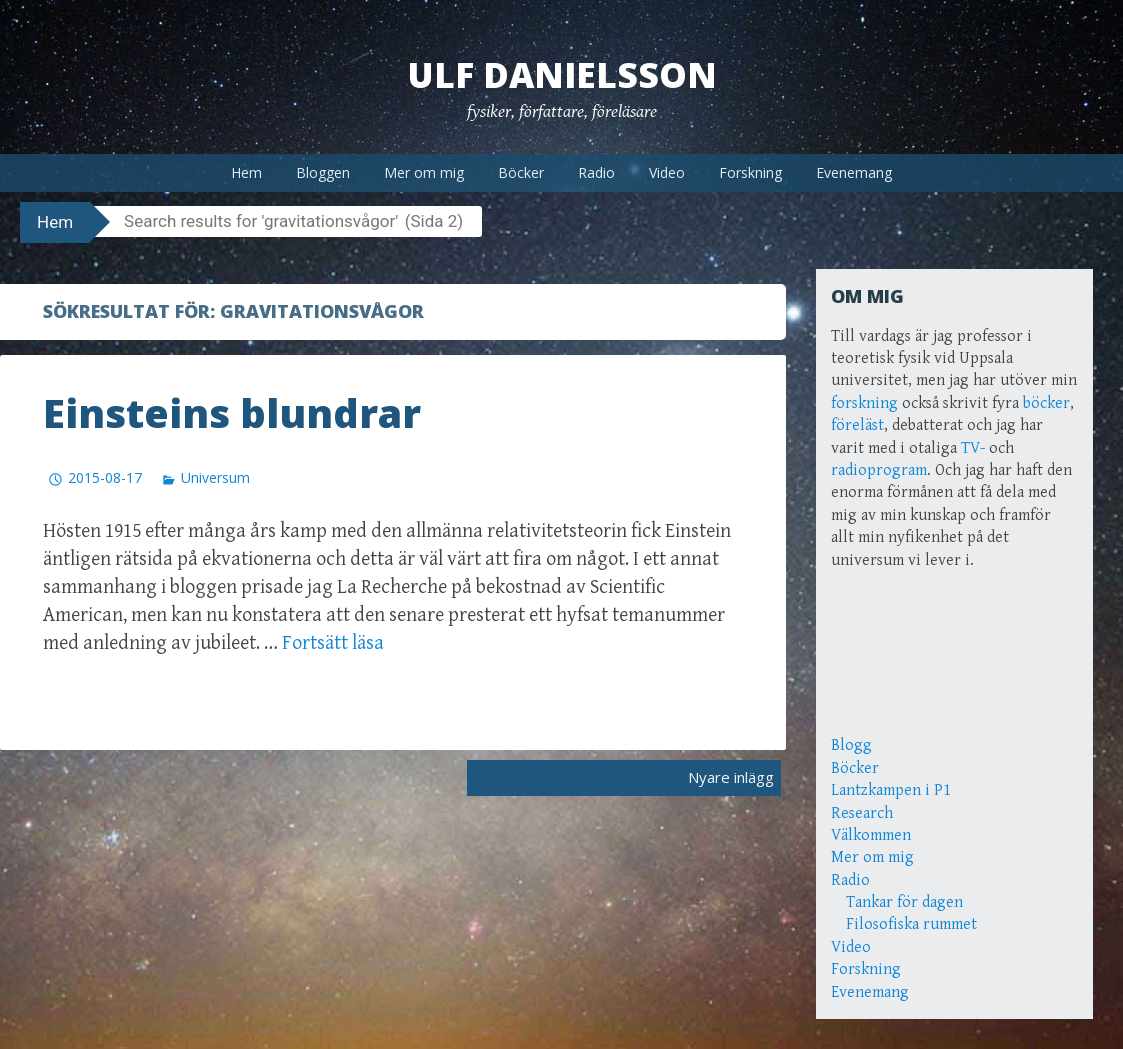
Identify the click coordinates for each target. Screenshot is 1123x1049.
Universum (215, 476)
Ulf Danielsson (562, 74)
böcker (1046, 403)
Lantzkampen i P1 (891, 790)
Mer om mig (424, 172)
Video (667, 172)
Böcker (521, 172)
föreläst (857, 425)
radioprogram (879, 470)
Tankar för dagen (904, 902)
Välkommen (871, 835)
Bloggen (323, 172)
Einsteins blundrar (232, 412)
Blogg (851, 745)
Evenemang (854, 172)
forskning (864, 403)
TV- (973, 448)
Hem (246, 172)
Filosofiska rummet (911, 924)
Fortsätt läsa (333, 642)
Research (862, 813)
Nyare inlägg (731, 777)
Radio (596, 172)
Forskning (750, 172)
